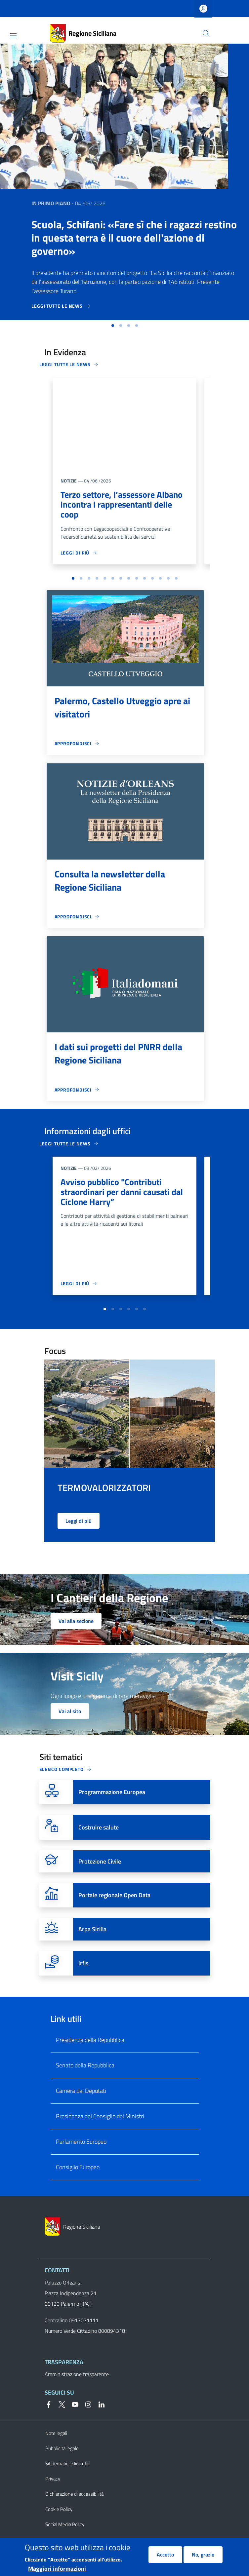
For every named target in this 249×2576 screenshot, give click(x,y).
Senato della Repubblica (85, 2081)
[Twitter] (59, 2420)
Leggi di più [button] (78, 1537)
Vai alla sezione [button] (76, 1637)
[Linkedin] (98, 2420)
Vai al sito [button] (70, 1728)
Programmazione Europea (111, 1808)
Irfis (83, 1979)
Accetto (165, 2554)
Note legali (56, 2449)
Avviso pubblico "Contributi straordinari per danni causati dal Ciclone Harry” (118, 1195)
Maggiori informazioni (57, 2568)
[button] (206, 33)
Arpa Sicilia (92, 1945)
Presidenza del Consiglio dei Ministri (100, 2132)
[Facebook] (49, 2420)
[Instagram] (85, 2420)
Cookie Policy (58, 2525)
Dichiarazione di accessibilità (74, 2510)
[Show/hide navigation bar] (13, 36)
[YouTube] (72, 2420)
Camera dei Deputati (81, 2107)
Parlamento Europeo (81, 2158)
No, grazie (203, 2554)
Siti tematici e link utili (67, 2480)
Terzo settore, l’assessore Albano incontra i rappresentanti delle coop (124, 505)
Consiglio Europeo (78, 2183)
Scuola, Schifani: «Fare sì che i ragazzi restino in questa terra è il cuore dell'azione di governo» (134, 237)
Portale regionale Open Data (114, 1911)
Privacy (52, 2495)
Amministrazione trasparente (77, 2391)
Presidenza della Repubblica (90, 2056)
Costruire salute (98, 1843)
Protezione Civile (99, 1877)
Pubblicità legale (62, 2465)
